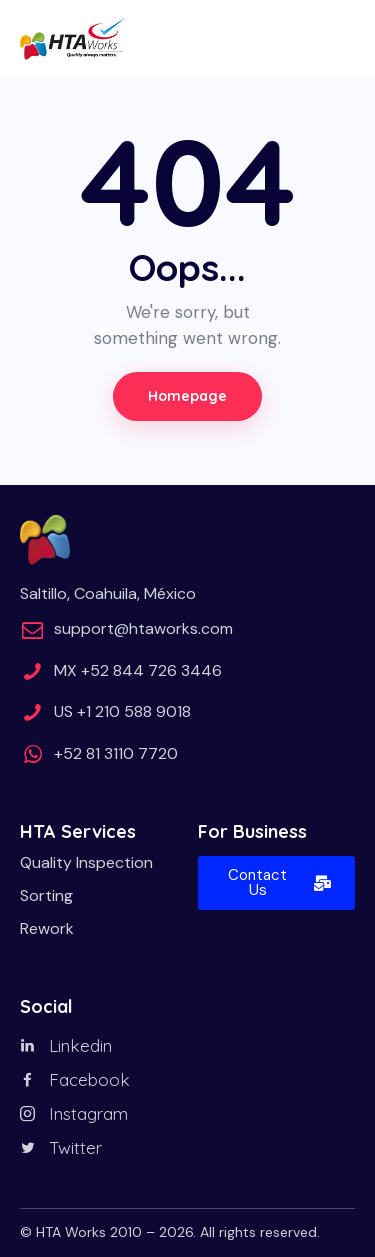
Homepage (187, 396)
